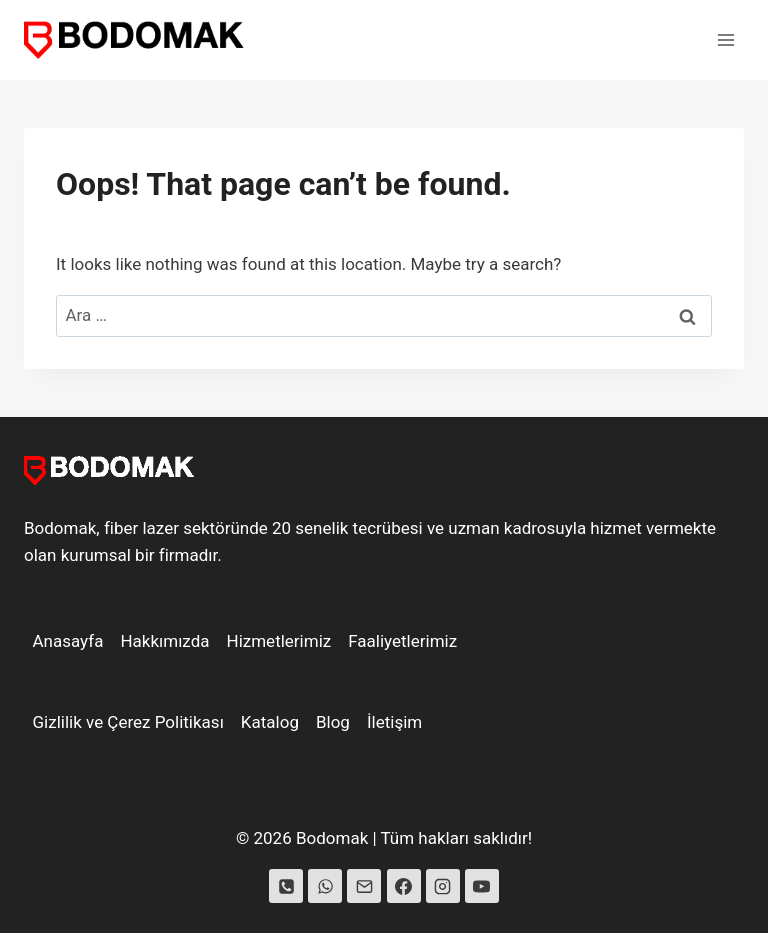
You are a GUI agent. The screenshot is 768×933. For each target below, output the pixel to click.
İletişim (394, 722)
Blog (333, 722)
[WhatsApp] (325, 886)
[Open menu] (725, 39)
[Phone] (286, 886)
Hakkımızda (164, 641)
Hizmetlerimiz (279, 641)
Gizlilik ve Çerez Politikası (128, 722)
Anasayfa (68, 641)
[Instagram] (443, 886)
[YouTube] (482, 886)
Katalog (270, 722)
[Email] (364, 886)
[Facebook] (404, 886)
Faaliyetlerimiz (402, 641)
